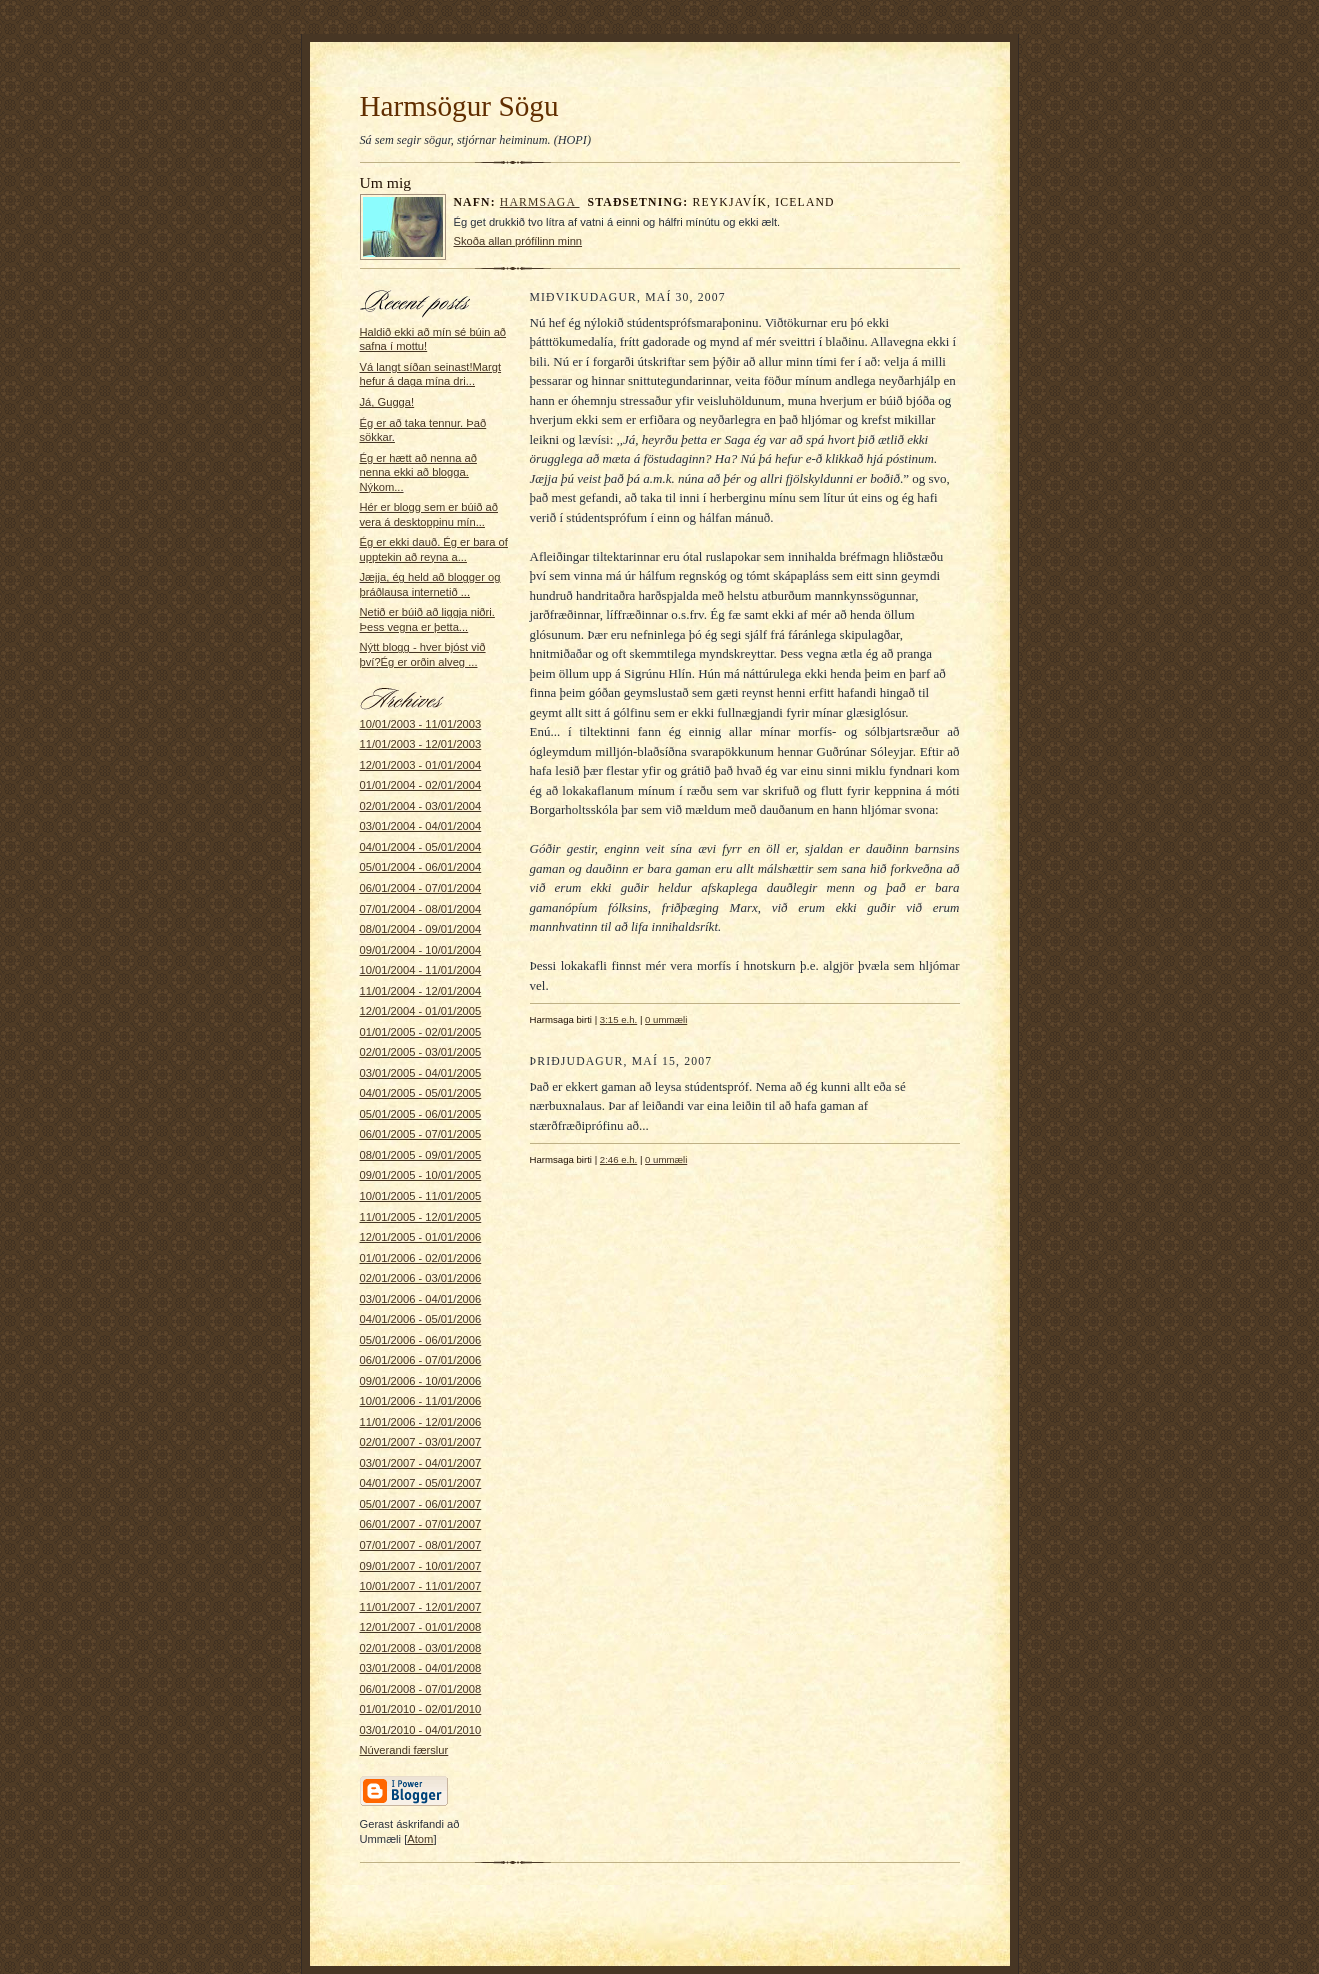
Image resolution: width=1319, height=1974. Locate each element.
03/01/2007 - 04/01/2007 (421, 1463)
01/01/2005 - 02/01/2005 (421, 1032)
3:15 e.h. (618, 1019)
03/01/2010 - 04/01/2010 (421, 1730)
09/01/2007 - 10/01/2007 (421, 1566)
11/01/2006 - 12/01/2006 (421, 1422)
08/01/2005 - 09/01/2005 (421, 1155)
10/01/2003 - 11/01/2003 (421, 724)
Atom (420, 1839)
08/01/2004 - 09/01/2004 (421, 929)
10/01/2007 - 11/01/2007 (421, 1586)
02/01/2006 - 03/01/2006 (421, 1278)
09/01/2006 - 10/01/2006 (421, 1381)
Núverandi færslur (404, 1750)
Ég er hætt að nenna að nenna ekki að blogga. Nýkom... (418, 472)
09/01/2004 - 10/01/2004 (421, 950)
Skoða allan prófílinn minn (518, 241)
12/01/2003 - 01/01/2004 (421, 765)
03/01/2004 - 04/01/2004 (421, 826)
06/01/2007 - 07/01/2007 (421, 1524)
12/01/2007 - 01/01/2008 (421, 1627)
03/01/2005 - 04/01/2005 (421, 1073)
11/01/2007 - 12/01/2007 (421, 1607)
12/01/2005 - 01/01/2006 (421, 1237)
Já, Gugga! (387, 402)
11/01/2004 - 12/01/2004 (421, 991)
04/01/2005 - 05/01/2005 (421, 1093)
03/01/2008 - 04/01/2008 (421, 1668)
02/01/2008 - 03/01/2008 (421, 1648)
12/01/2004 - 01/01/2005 (421, 1011)
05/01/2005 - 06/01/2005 (421, 1114)
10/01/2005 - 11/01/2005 (421, 1196)
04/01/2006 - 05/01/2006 (421, 1319)
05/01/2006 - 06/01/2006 (421, 1340)
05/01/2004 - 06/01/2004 (421, 867)
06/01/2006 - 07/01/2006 (421, 1360)
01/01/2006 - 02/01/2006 (421, 1258)
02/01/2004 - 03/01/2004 (421, 806)
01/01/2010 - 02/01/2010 (421, 1709)
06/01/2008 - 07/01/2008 (421, 1689)
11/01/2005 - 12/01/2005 (421, 1217)
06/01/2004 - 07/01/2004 (421, 888)
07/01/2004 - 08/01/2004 (421, 909)
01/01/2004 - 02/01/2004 (421, 785)
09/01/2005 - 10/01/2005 (421, 1175)
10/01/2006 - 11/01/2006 (421, 1401)
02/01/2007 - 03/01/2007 (421, 1442)
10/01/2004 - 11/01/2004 (421, 970)
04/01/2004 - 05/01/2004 (421, 847)
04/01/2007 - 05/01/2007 (421, 1483)
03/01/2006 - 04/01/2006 (421, 1299)
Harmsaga (540, 202)
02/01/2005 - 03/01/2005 (421, 1052)
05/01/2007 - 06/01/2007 (421, 1504)
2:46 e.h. (618, 1159)
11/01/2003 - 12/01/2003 (421, 744)
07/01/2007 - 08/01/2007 (421, 1545)
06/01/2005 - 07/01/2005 (421, 1134)
